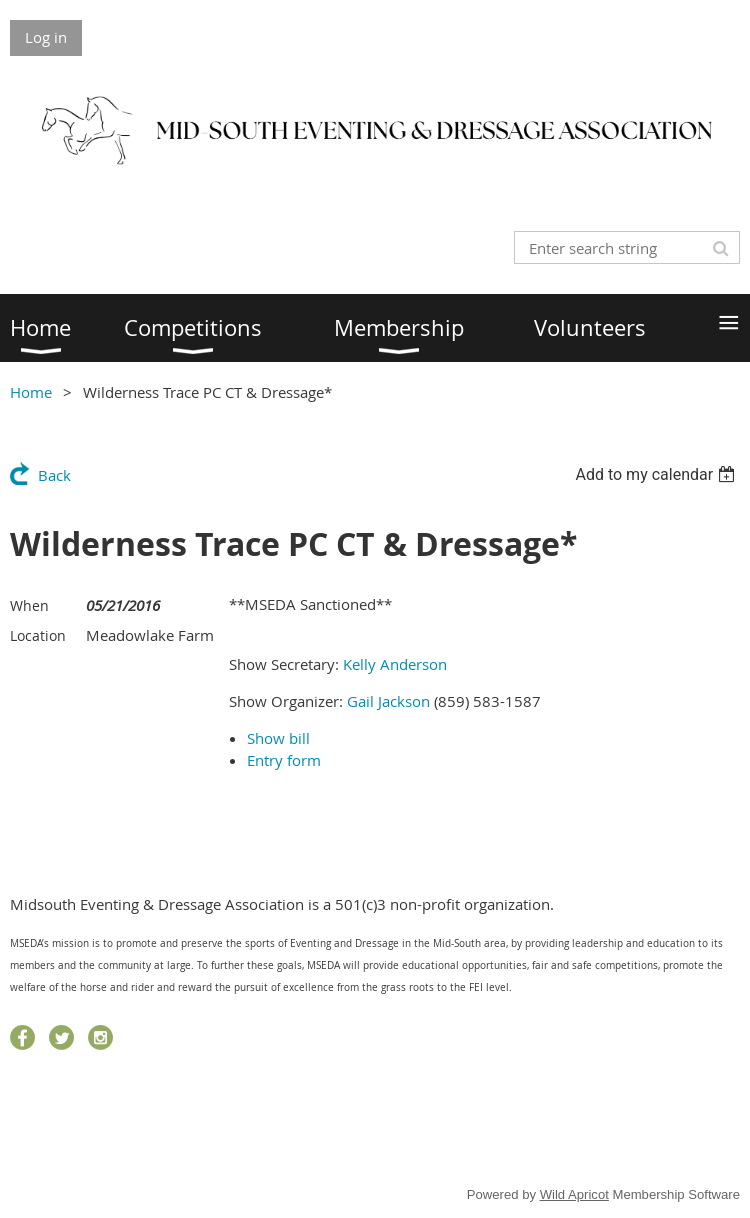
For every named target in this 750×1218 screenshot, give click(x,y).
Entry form (284, 760)
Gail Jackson (388, 701)
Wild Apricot (574, 1194)
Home (31, 392)
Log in (46, 37)
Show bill (278, 738)
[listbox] (657, 474)
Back (54, 475)
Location (38, 635)
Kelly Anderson (395, 664)
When (29, 605)
